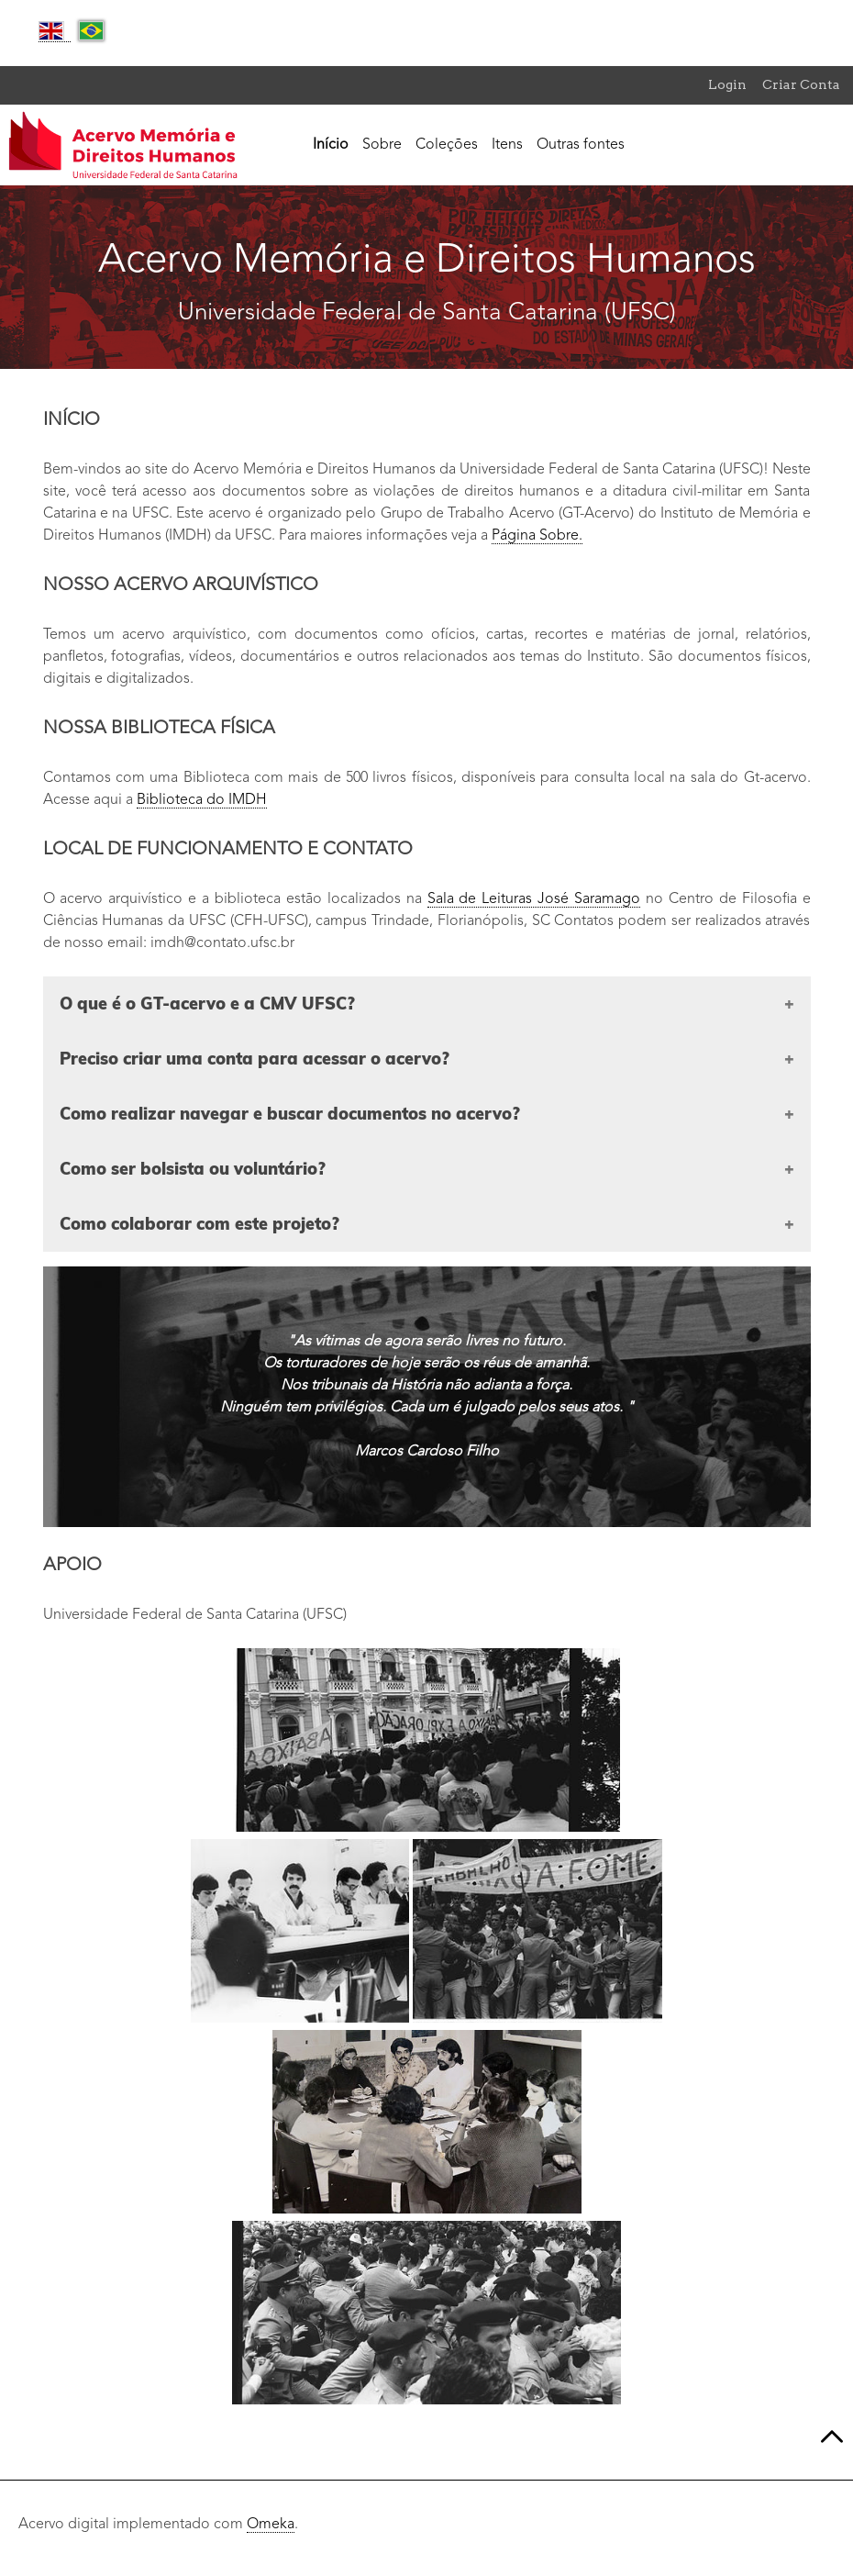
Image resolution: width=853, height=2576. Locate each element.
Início (331, 145)
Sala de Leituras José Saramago (534, 899)
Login (727, 84)
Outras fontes (581, 145)
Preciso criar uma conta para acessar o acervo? (254, 1058)
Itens (507, 145)
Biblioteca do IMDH (202, 800)
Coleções (446, 145)
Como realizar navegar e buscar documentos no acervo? (290, 1113)
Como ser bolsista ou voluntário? (193, 1168)
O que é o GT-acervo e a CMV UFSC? (207, 1003)
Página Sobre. (537, 536)
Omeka (270, 2524)
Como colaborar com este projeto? (199, 1223)
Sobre (382, 145)
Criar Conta (801, 84)
